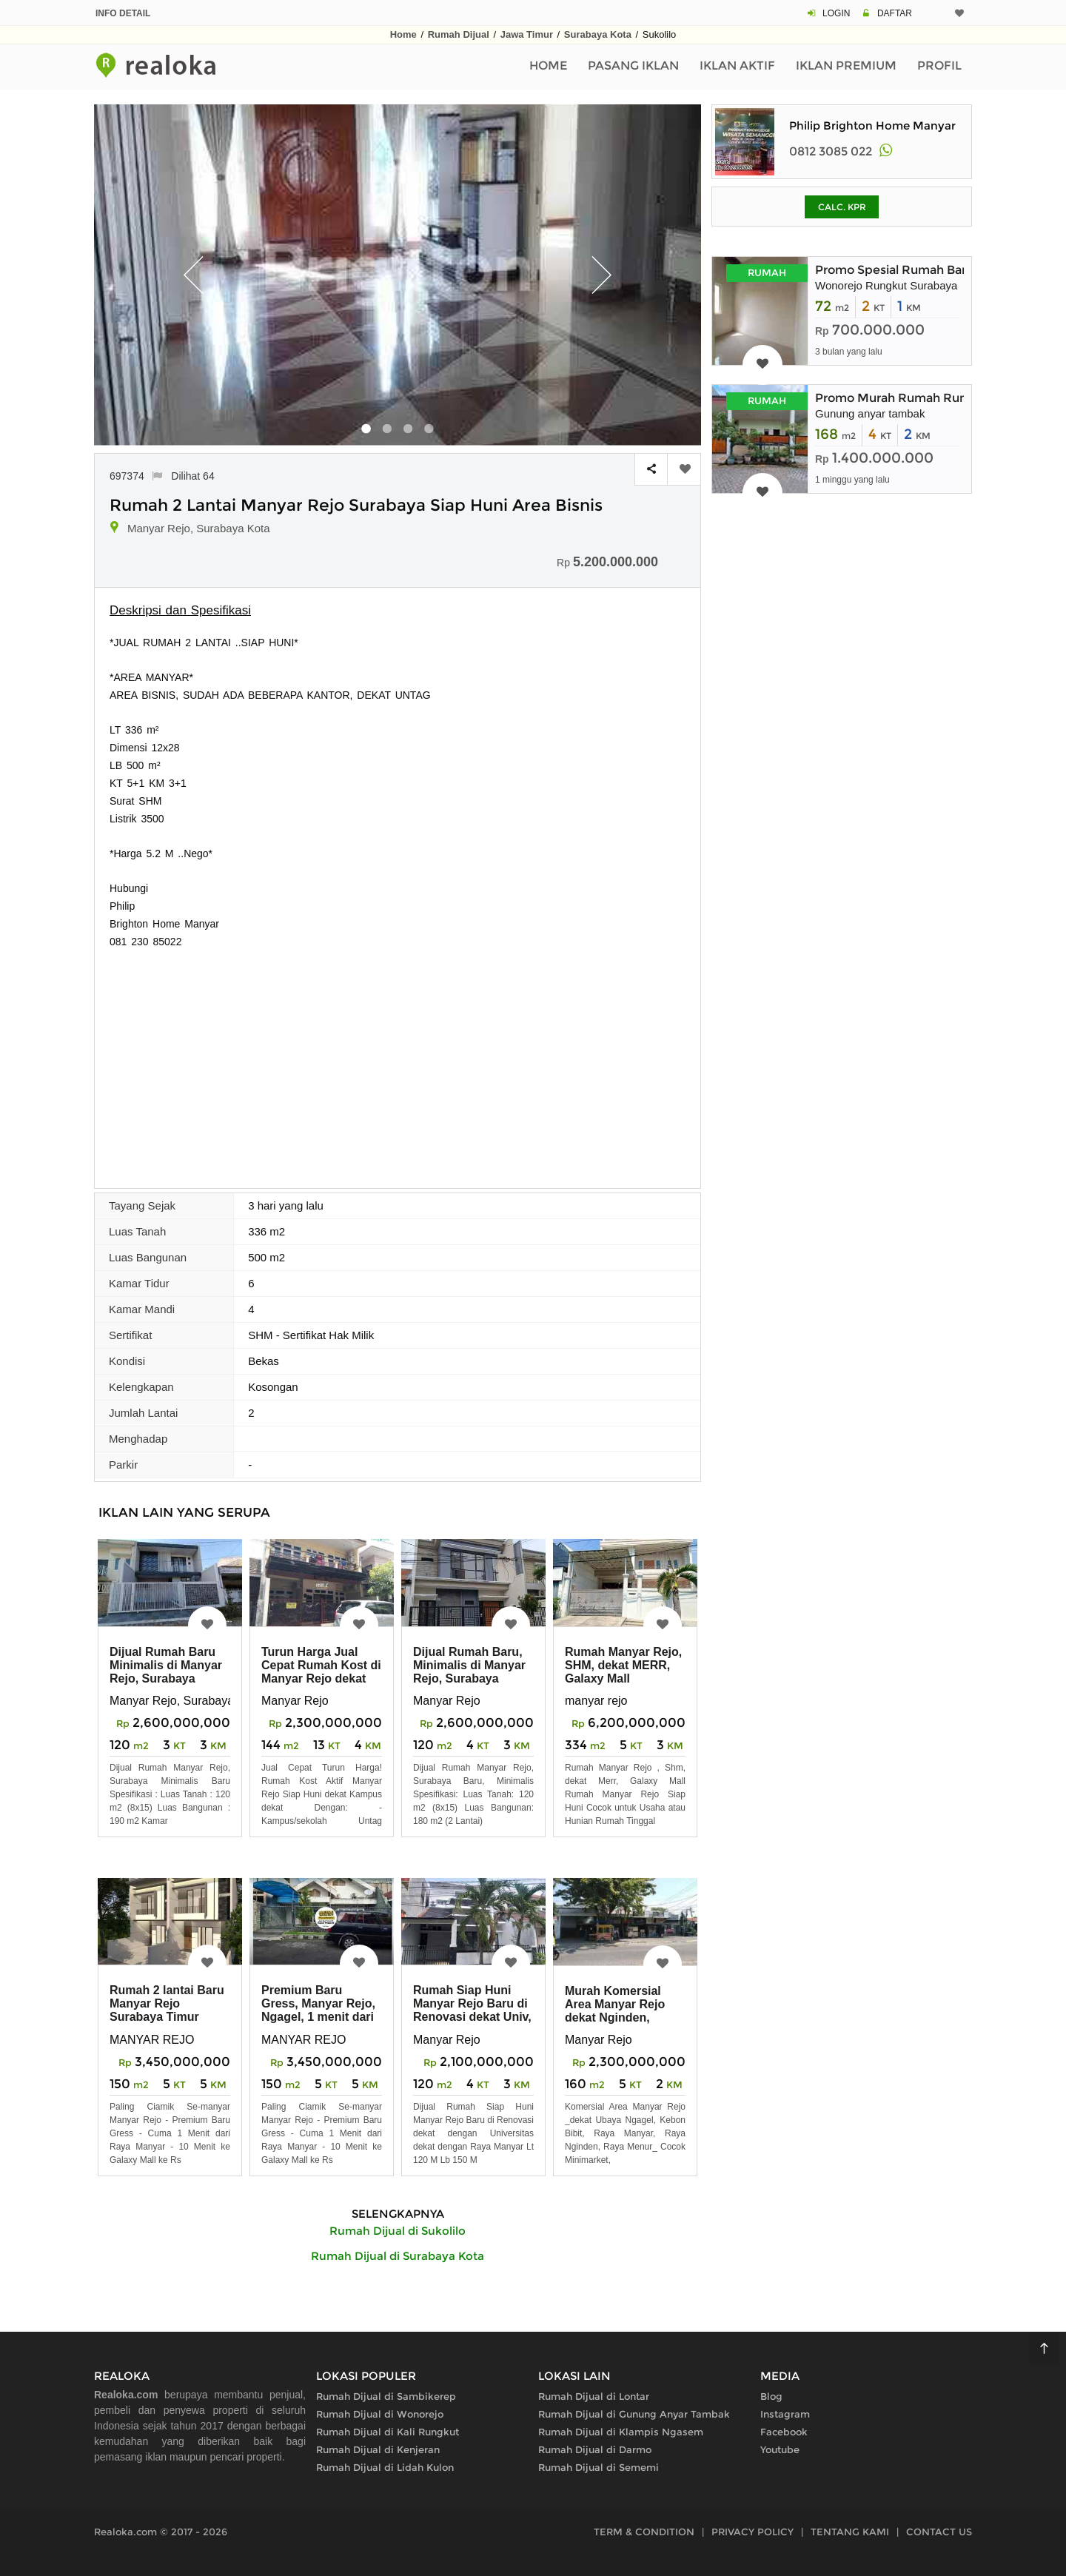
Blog (771, 2396)
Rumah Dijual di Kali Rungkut (387, 2432)
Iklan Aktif (737, 65)
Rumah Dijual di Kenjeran (378, 2449)
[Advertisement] (397, 1061)
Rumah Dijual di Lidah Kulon (385, 2467)
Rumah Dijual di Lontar (593, 2396)
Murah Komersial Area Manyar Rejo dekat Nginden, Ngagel (615, 2011)
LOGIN (836, 13)
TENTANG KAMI (850, 2532)
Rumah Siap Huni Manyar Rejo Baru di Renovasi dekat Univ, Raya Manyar (472, 2010)
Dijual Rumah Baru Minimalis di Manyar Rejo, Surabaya (166, 1665)
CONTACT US (939, 2532)
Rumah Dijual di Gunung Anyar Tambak (634, 2414)
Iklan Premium (846, 65)
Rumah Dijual (458, 34)
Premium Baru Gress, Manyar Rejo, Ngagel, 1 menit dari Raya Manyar (318, 2010)
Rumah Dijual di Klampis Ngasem (620, 2432)
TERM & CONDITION (644, 2532)
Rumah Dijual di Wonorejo (379, 2414)
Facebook (784, 2432)
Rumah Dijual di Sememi (598, 2467)
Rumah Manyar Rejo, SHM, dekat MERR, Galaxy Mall (623, 1665)
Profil (939, 65)
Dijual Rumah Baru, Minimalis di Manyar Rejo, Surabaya (469, 1665)
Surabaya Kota (597, 34)
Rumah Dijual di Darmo (594, 2449)
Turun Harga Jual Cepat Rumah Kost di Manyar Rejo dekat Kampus (321, 1672)
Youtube (780, 2449)
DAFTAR (894, 13)
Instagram (785, 2414)
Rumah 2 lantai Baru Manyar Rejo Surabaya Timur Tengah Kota (167, 2010)
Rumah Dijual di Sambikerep (386, 2396)
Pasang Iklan (633, 65)
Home (403, 34)
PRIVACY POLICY (752, 2532)
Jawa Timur (526, 34)
